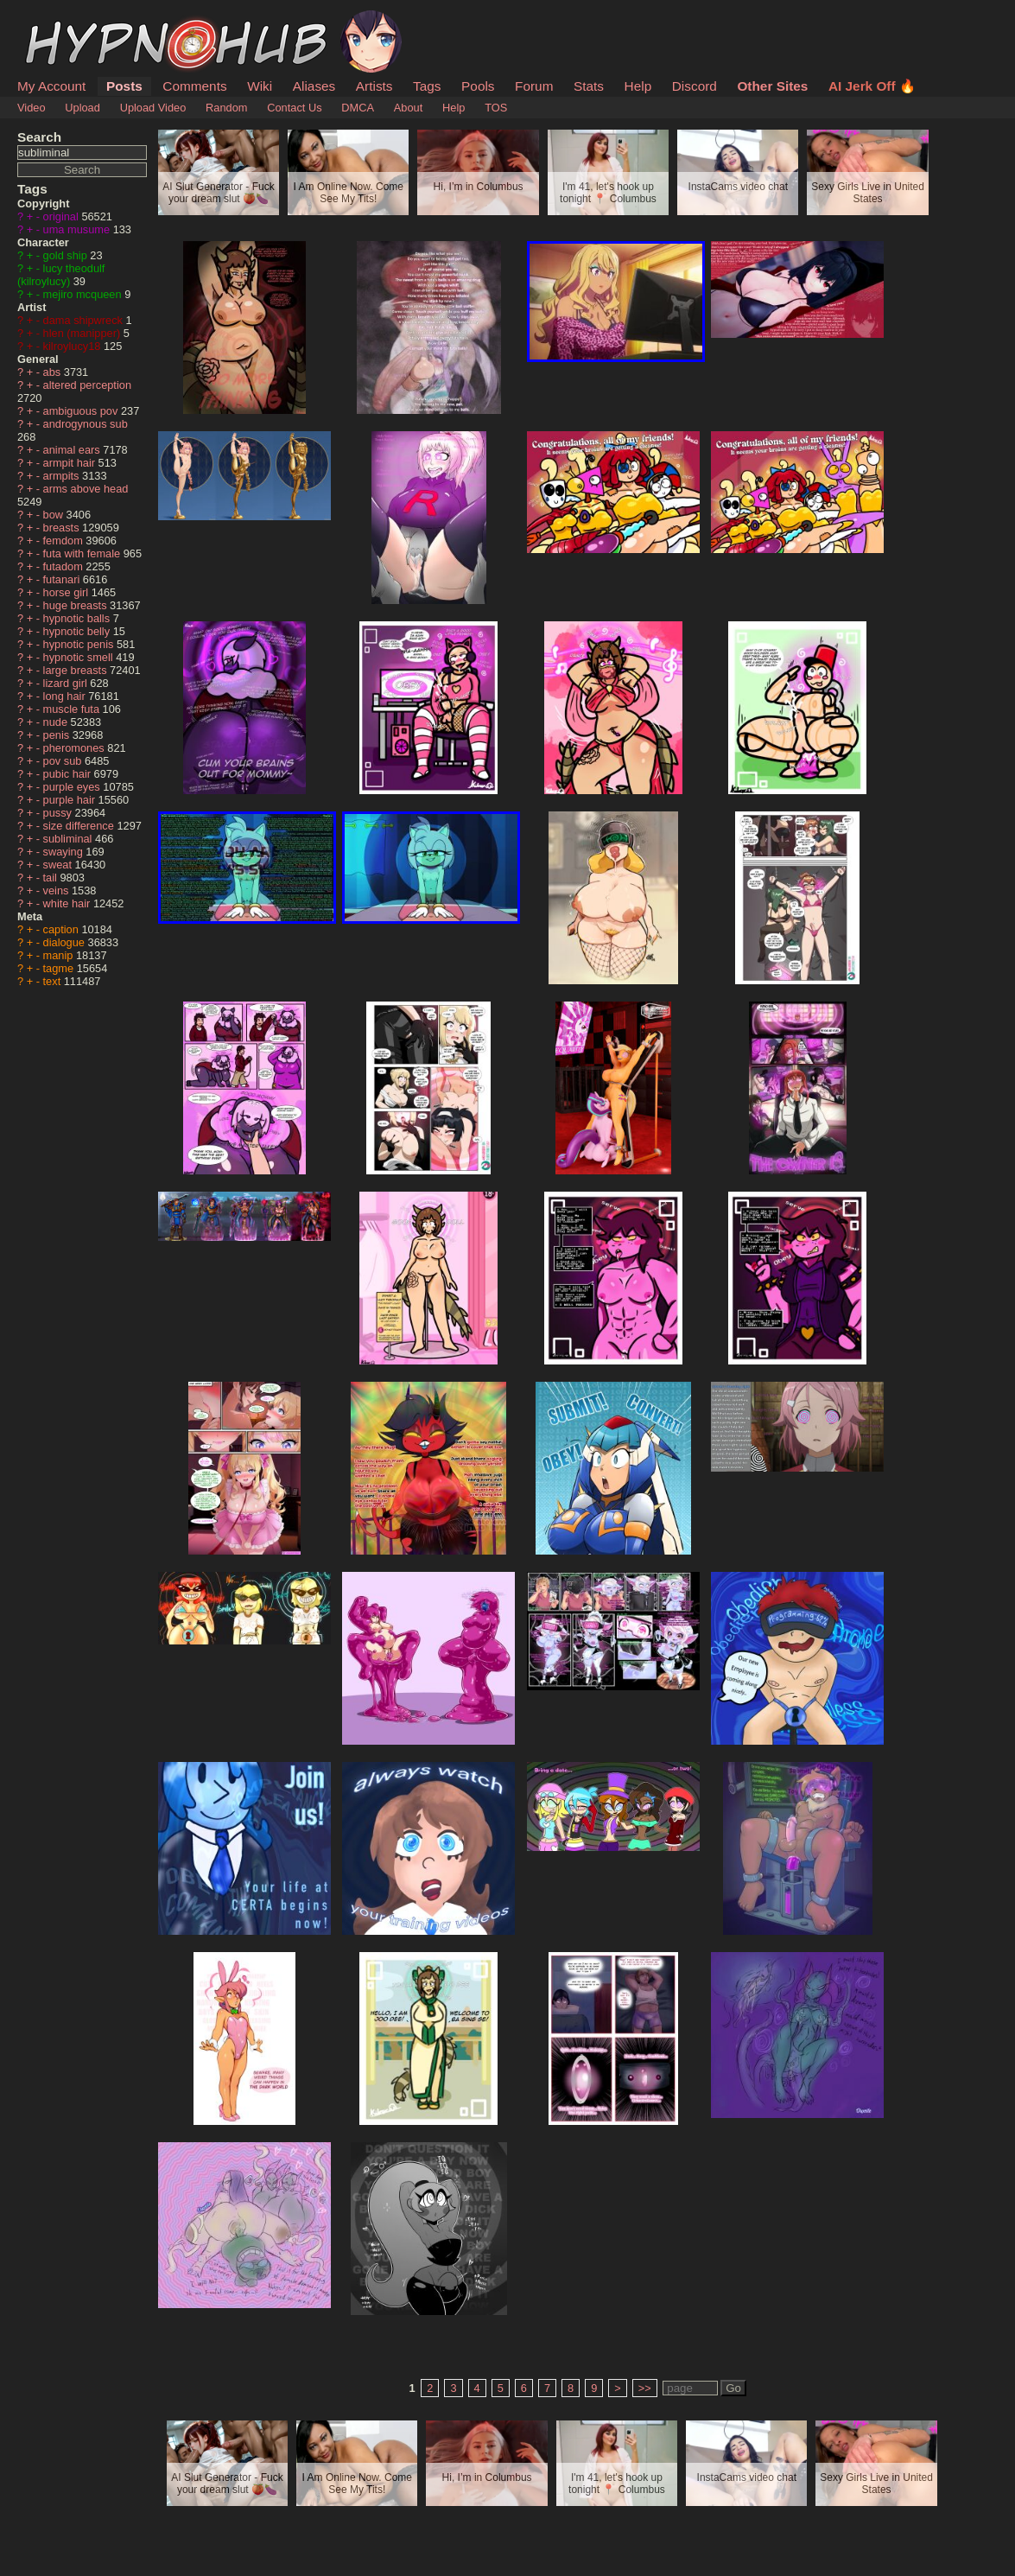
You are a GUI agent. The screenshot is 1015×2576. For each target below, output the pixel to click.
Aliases (314, 86)
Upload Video (153, 107)
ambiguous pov (82, 410)
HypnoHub (64, 20)
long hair (66, 696)
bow (55, 514)
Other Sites (772, 86)
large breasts (77, 670)
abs (53, 372)
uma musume (78, 229)
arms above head (86, 488)
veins (57, 890)
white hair (68, 903)
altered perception (87, 384)
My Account (51, 86)
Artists (374, 86)
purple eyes (73, 786)
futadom (64, 566)
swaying (64, 851)
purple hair (70, 799)
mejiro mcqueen (84, 294)
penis (58, 734)
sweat (59, 864)
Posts (124, 86)
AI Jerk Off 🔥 (872, 86)
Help (638, 86)
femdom (64, 540)
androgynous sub (85, 423)
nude (57, 722)
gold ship (67, 255)
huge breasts (77, 605)
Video (31, 107)
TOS (496, 107)
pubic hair (68, 773)
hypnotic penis (80, 644)
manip (59, 955)
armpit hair (70, 462)
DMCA (357, 107)
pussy (59, 812)
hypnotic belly (78, 631)
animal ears (73, 449)
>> (644, 2388)
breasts (63, 527)
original (62, 216)
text (53, 981)
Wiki (259, 86)
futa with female (83, 553)
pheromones (75, 747)
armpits (63, 475)
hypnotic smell (80, 657)
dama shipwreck (84, 320)
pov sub (64, 760)
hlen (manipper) (83, 333)
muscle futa (73, 709)
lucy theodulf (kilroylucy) (61, 275)
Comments (194, 86)
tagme (60, 968)
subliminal (69, 838)
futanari (63, 579)
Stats (589, 86)
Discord (694, 86)
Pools (477, 86)
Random (226, 107)
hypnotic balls (78, 618)
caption (62, 929)
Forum (534, 86)
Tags (427, 86)
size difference (80, 825)
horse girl (67, 592)
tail (51, 877)
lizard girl (67, 683)
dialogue (65, 942)
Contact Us (294, 107)
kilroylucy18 (73, 346)
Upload (82, 107)
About (408, 107)
